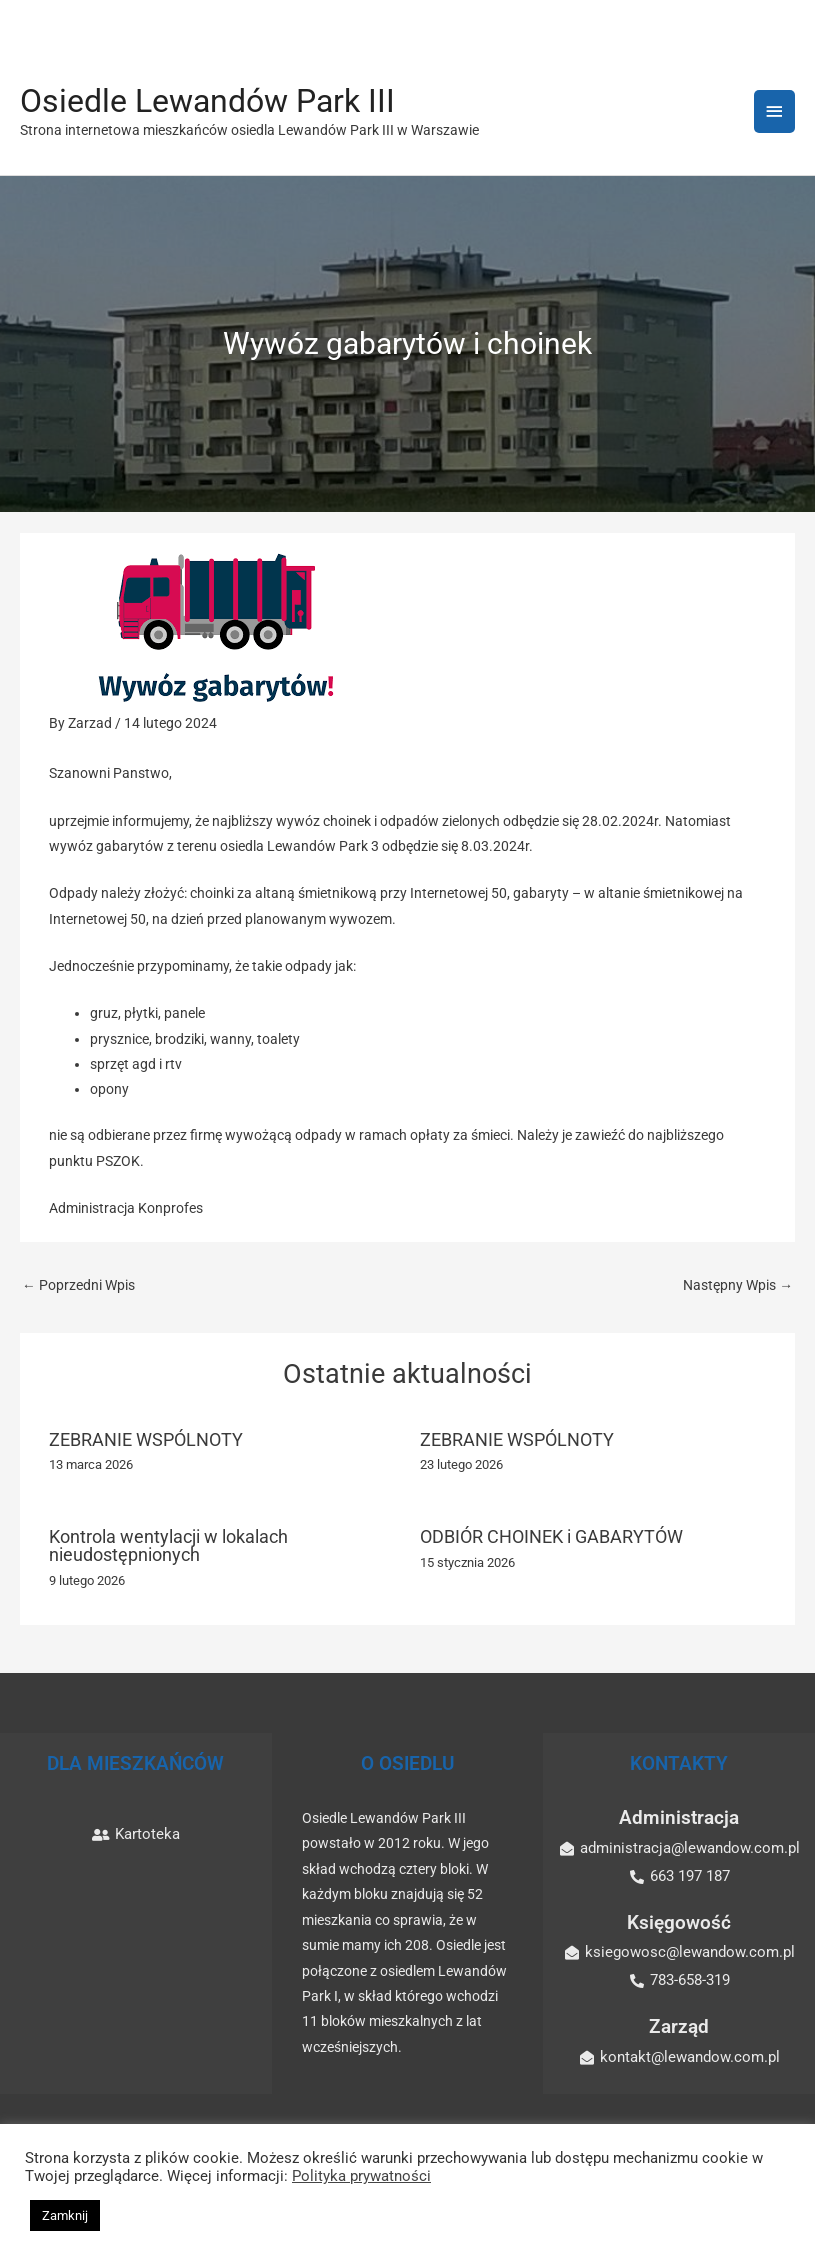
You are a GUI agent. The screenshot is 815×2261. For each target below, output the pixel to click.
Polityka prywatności (361, 2176)
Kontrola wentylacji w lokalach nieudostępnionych (168, 1545)
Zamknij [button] (65, 2215)
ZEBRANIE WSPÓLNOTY (146, 1439)
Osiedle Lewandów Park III (207, 101)
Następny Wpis (738, 1285)
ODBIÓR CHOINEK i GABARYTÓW (551, 1536)
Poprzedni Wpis (78, 1285)
